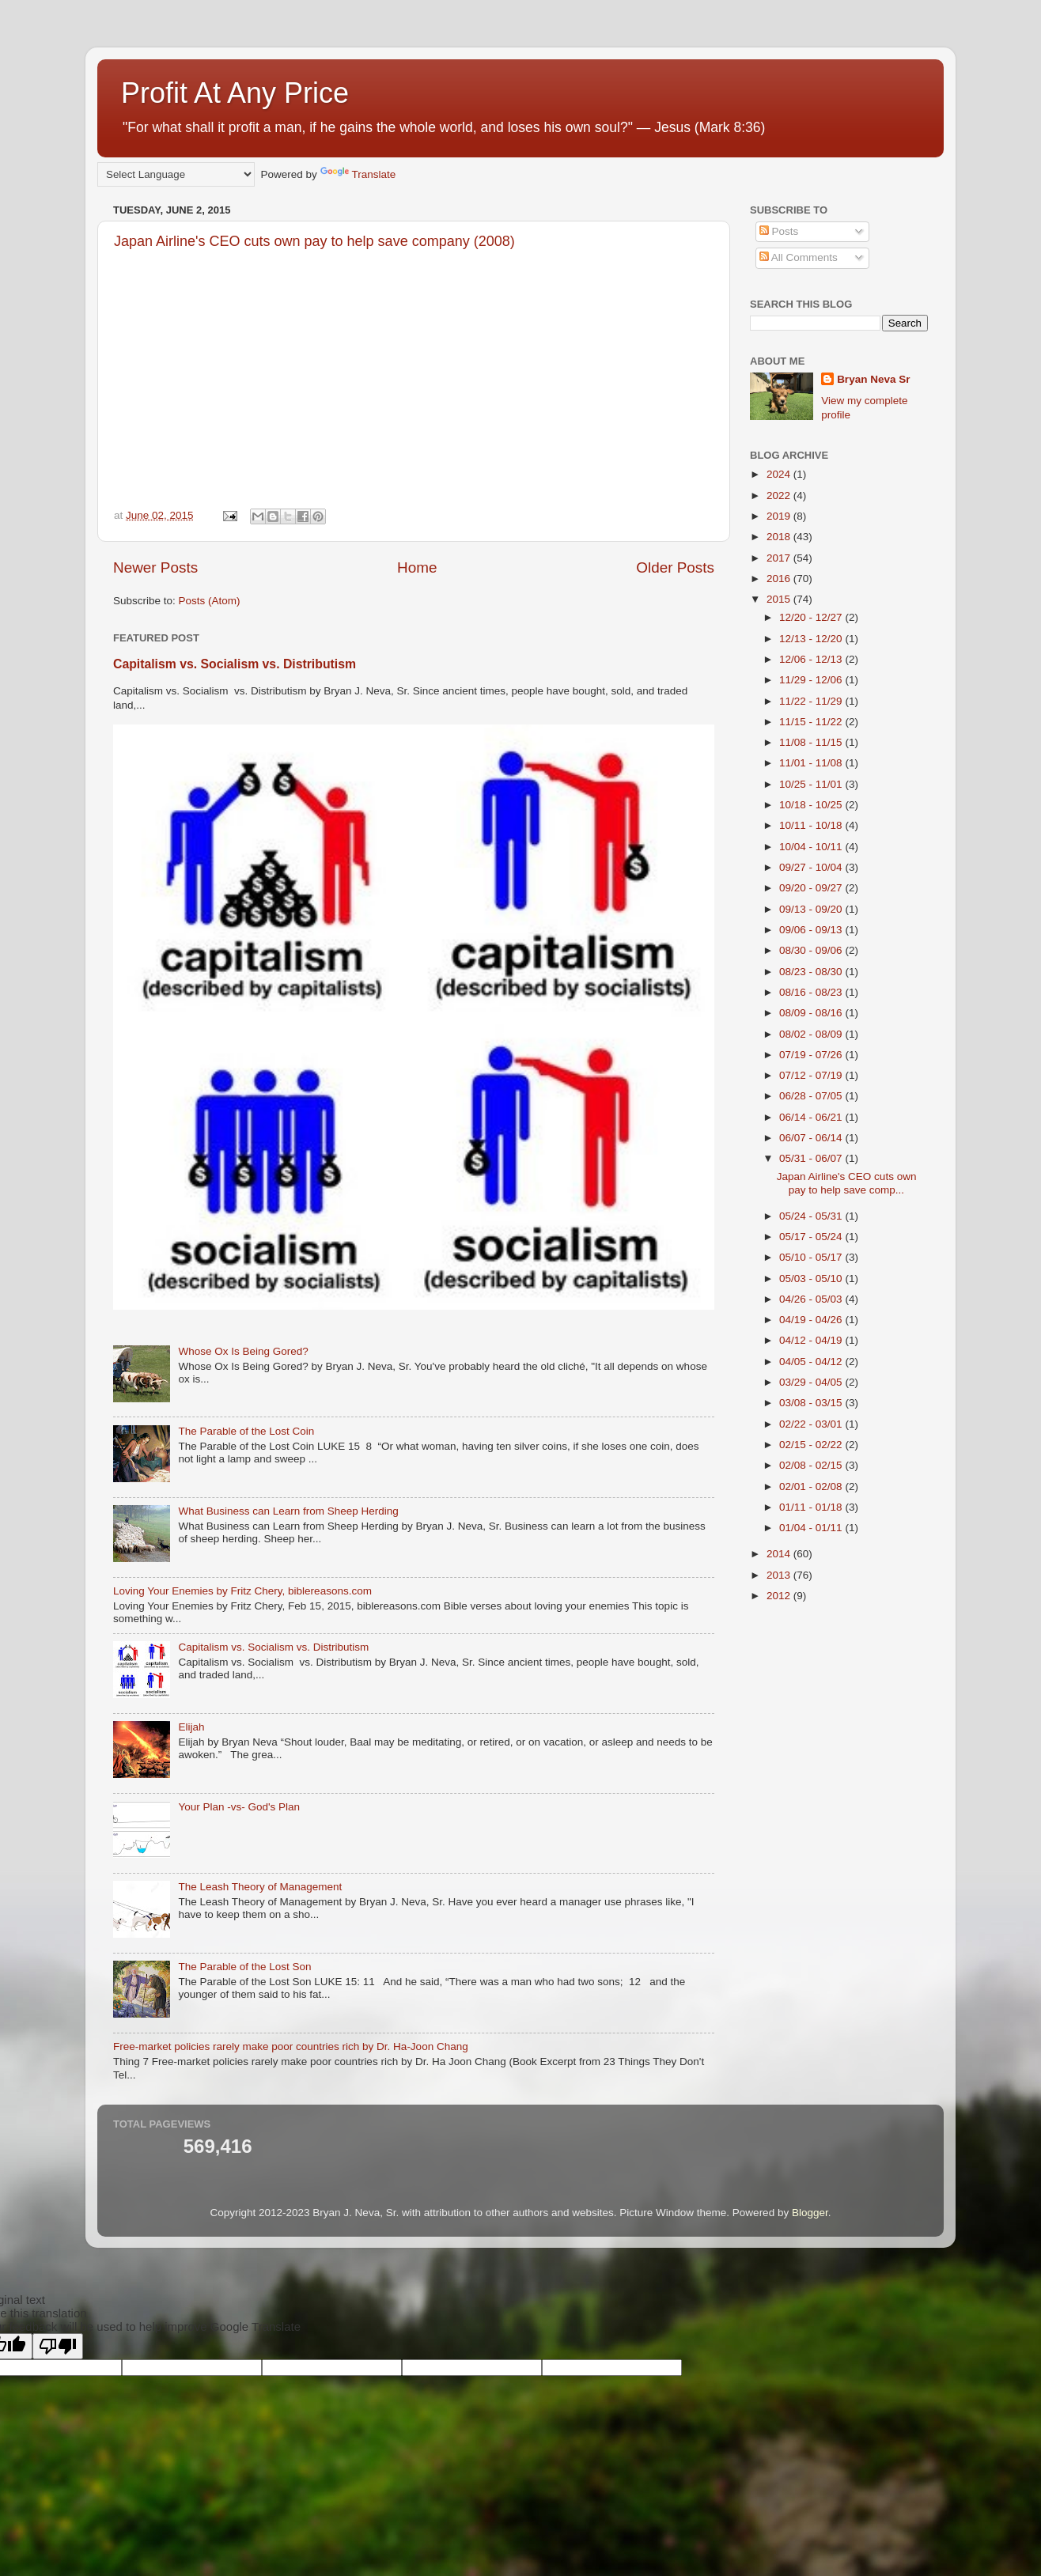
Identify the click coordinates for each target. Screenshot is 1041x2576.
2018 (780, 537)
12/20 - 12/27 (812, 617)
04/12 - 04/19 (812, 1340)
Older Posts (675, 567)
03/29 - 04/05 (812, 1382)
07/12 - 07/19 (812, 1075)
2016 (780, 578)
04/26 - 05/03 (812, 1299)
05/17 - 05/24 (812, 1237)
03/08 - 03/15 (812, 1403)
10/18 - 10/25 (812, 805)
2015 (780, 599)
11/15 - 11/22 (812, 722)
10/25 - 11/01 (812, 784)
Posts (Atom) (209, 601)
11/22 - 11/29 (812, 701)
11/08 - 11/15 (812, 742)
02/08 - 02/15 (812, 1465)
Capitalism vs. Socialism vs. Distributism (234, 664)
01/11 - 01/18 (812, 1507)
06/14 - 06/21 (812, 1117)
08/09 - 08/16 (812, 1013)
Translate (358, 174)
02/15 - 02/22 (812, 1445)
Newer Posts (155, 567)
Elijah (191, 1727)
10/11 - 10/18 (812, 825)
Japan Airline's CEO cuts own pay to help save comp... (847, 1183)
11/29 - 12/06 (812, 680)
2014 (780, 1554)
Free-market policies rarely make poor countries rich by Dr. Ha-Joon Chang (290, 2046)
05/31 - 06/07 (812, 1158)
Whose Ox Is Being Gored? (243, 1351)
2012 (780, 1596)
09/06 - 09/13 (812, 930)
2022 (780, 495)
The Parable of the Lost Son (244, 1967)
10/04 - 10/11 (812, 847)
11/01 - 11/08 (812, 763)
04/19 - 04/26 (812, 1320)
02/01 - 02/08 (812, 1486)
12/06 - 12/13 (812, 659)
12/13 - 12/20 (812, 639)
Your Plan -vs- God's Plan (239, 1807)
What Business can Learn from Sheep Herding (288, 1511)
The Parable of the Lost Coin (246, 1431)
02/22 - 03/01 (812, 1424)
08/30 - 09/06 (812, 950)
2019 (780, 516)
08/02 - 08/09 (812, 1034)
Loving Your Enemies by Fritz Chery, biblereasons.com (242, 1591)
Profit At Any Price (235, 93)
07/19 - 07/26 (812, 1055)
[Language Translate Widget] (176, 174)
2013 (780, 1575)
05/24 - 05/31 (812, 1216)
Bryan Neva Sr (873, 379)
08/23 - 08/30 (812, 972)
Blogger (810, 2213)
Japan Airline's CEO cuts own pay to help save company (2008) (314, 241)
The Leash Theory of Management (260, 1887)
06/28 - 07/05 (812, 1096)
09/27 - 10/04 (812, 867)
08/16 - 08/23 (812, 992)
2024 (780, 474)
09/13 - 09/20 (812, 909)
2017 (780, 558)
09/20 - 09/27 (812, 888)
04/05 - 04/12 (812, 1361)
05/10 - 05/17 (812, 1257)
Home (417, 567)
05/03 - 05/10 (812, 1278)
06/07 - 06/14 (812, 1138)
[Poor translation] (57, 2346)
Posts (779, 231)
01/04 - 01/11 (812, 1528)
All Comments (798, 257)
